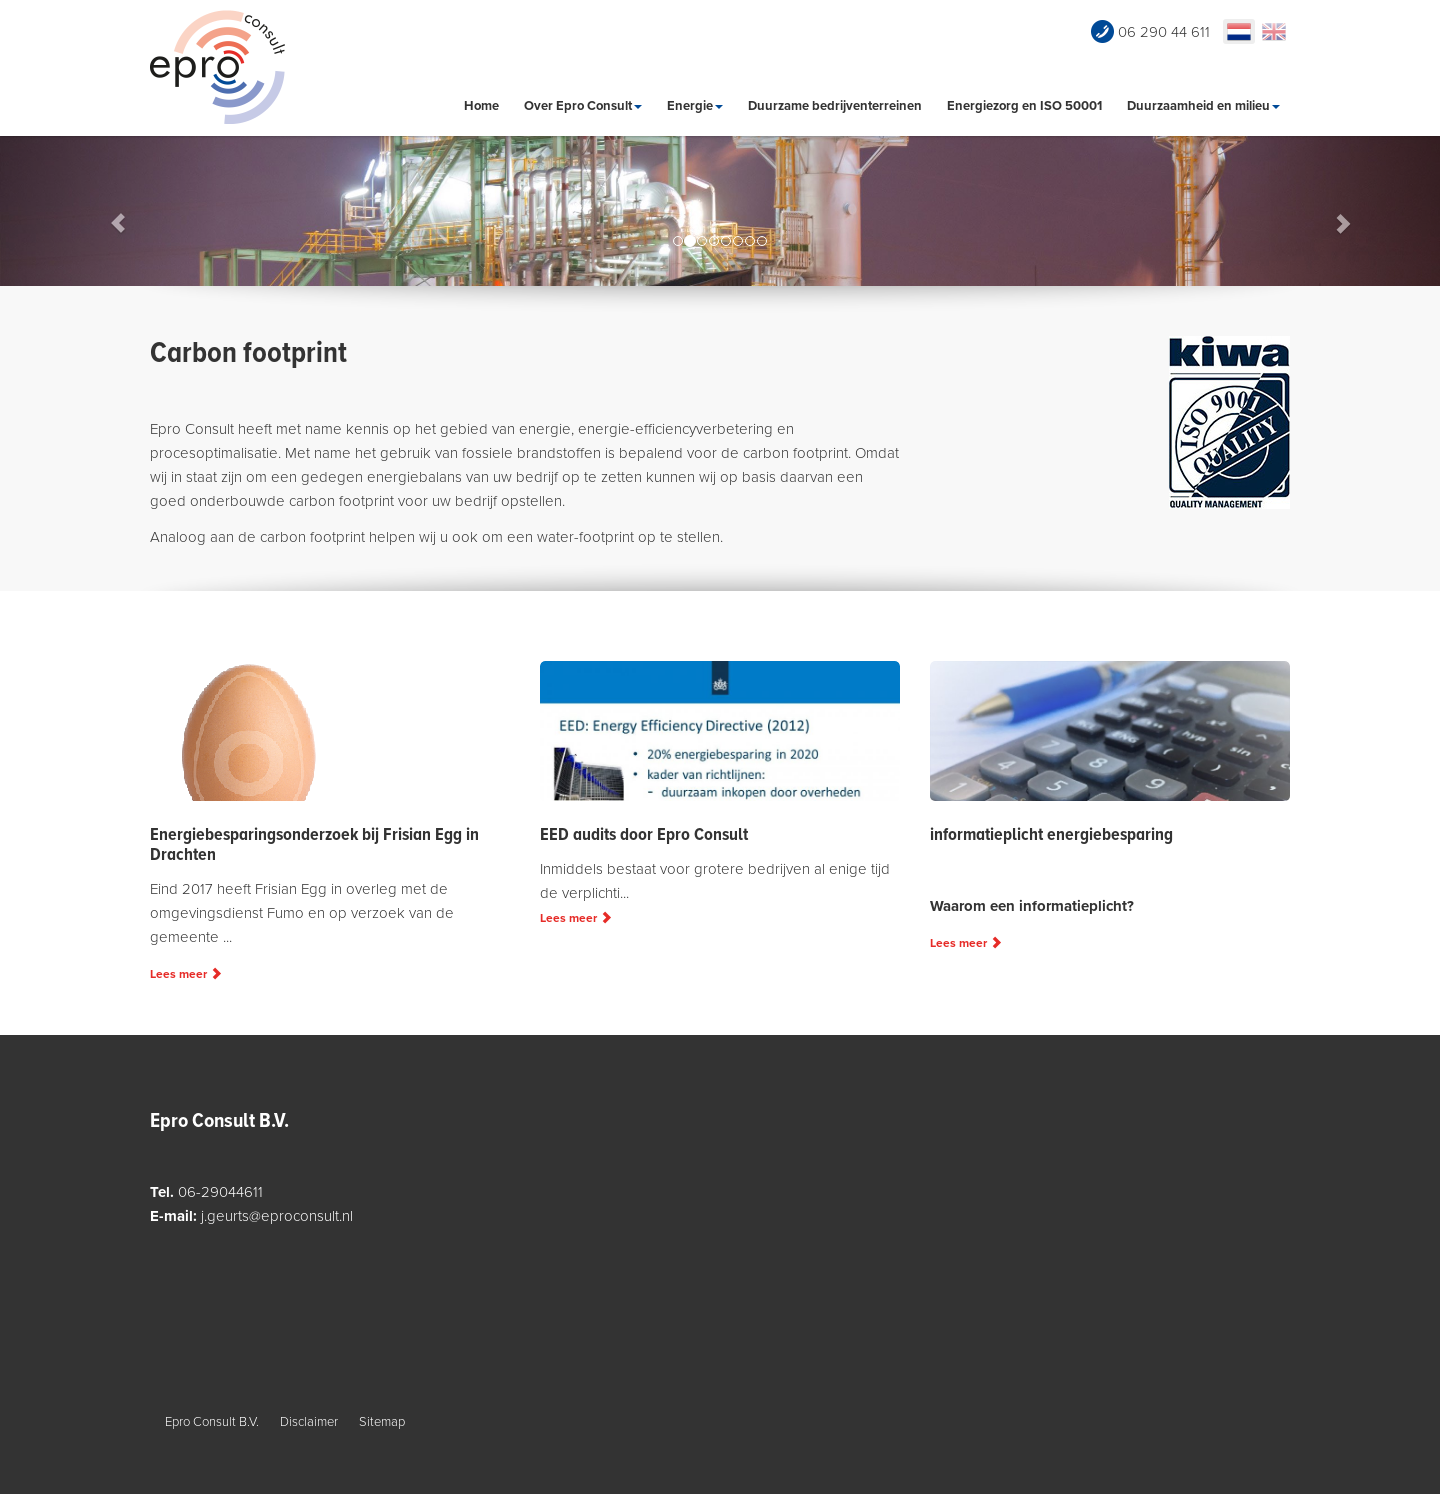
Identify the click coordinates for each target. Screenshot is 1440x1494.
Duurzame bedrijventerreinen (835, 106)
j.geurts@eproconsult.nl (277, 1216)
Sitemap (382, 1422)
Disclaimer (309, 1422)
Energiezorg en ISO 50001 (1024, 106)
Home (481, 106)
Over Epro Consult (583, 106)
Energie (695, 106)
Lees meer (186, 974)
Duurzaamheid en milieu (1203, 106)
